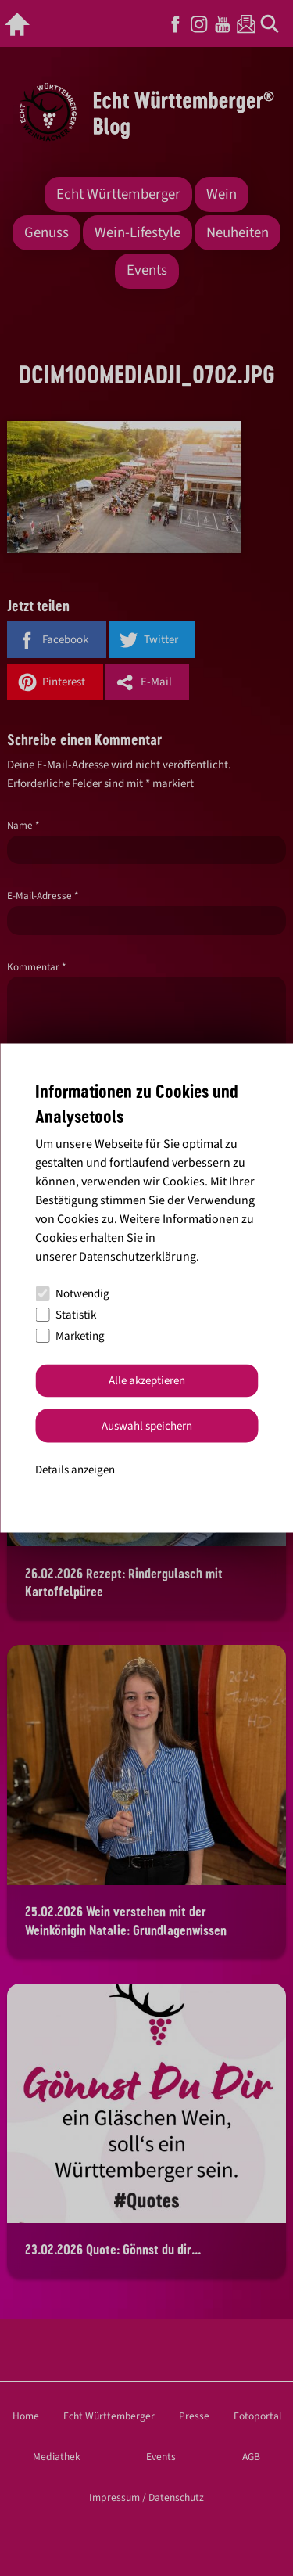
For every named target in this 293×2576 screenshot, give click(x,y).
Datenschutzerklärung (137, 1256)
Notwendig (72, 1294)
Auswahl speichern (147, 1425)
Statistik (65, 1315)
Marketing (70, 1336)
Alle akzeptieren (147, 1381)
